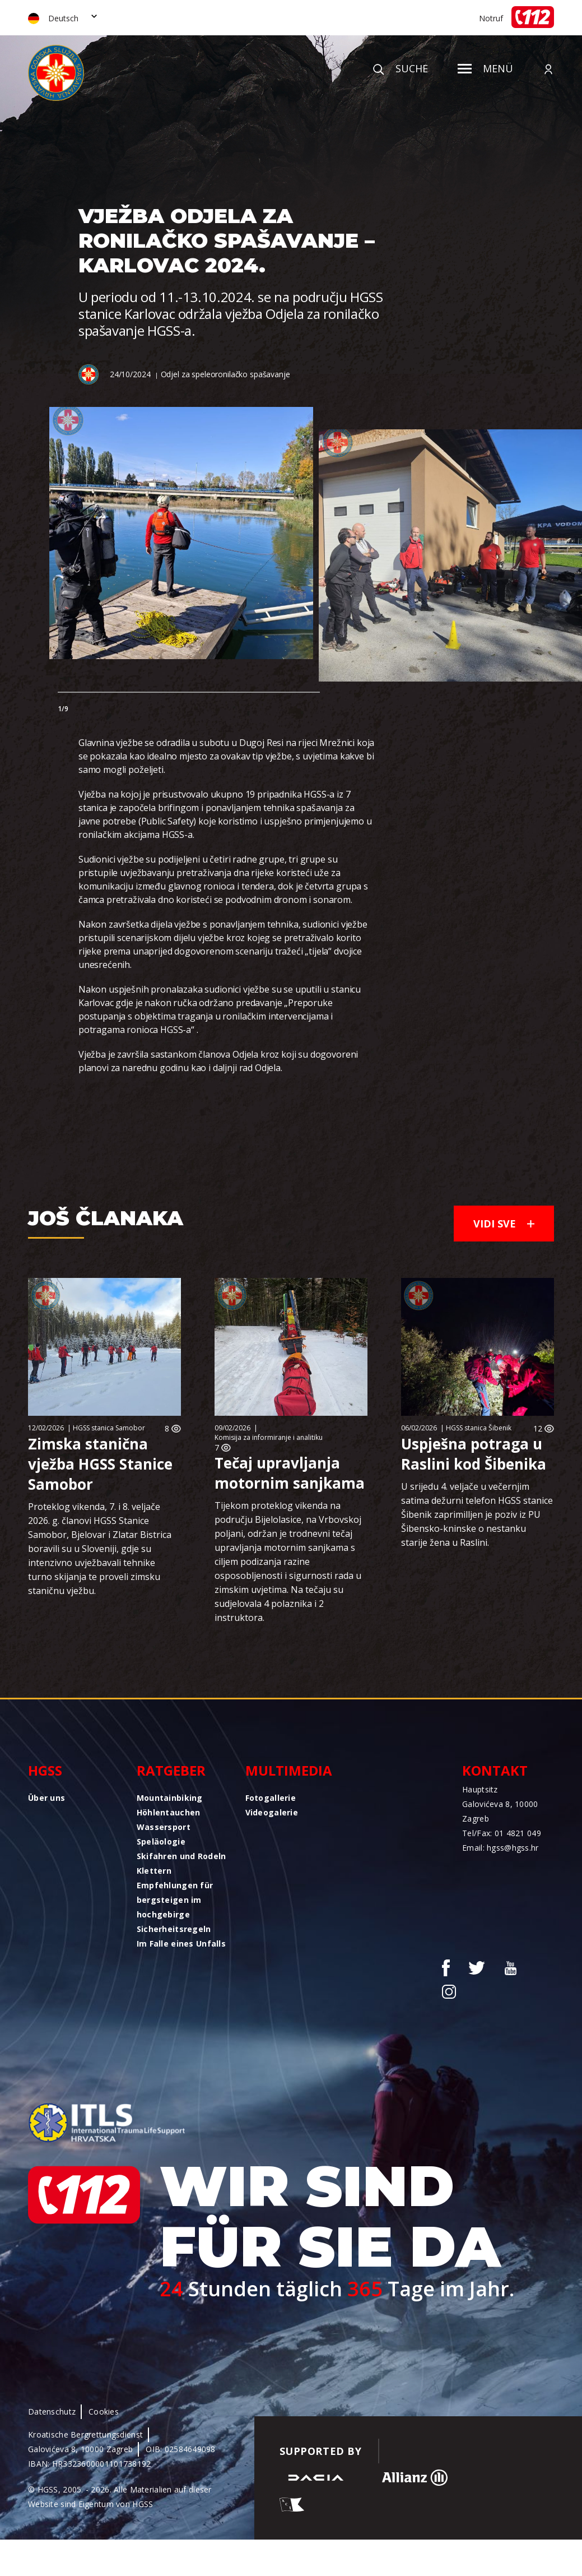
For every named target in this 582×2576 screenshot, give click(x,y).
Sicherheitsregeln (174, 1929)
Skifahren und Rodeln (181, 1856)
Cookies (104, 2411)
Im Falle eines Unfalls (181, 1943)
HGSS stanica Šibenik (478, 1428)
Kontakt (495, 1770)
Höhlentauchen (169, 1812)
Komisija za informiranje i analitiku (269, 1437)
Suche (400, 68)
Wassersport (163, 1827)
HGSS (45, 1770)
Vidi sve (503, 1223)
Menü (485, 68)
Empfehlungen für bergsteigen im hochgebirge (175, 1900)
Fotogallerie (270, 1797)
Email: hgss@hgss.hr (500, 1847)
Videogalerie (271, 1812)
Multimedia (288, 1770)
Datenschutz (52, 2411)
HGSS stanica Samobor (109, 1428)
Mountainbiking (170, 1797)
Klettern (154, 1870)
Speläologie (161, 1841)
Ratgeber (171, 1770)
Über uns (46, 1797)
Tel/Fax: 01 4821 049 (501, 1833)
